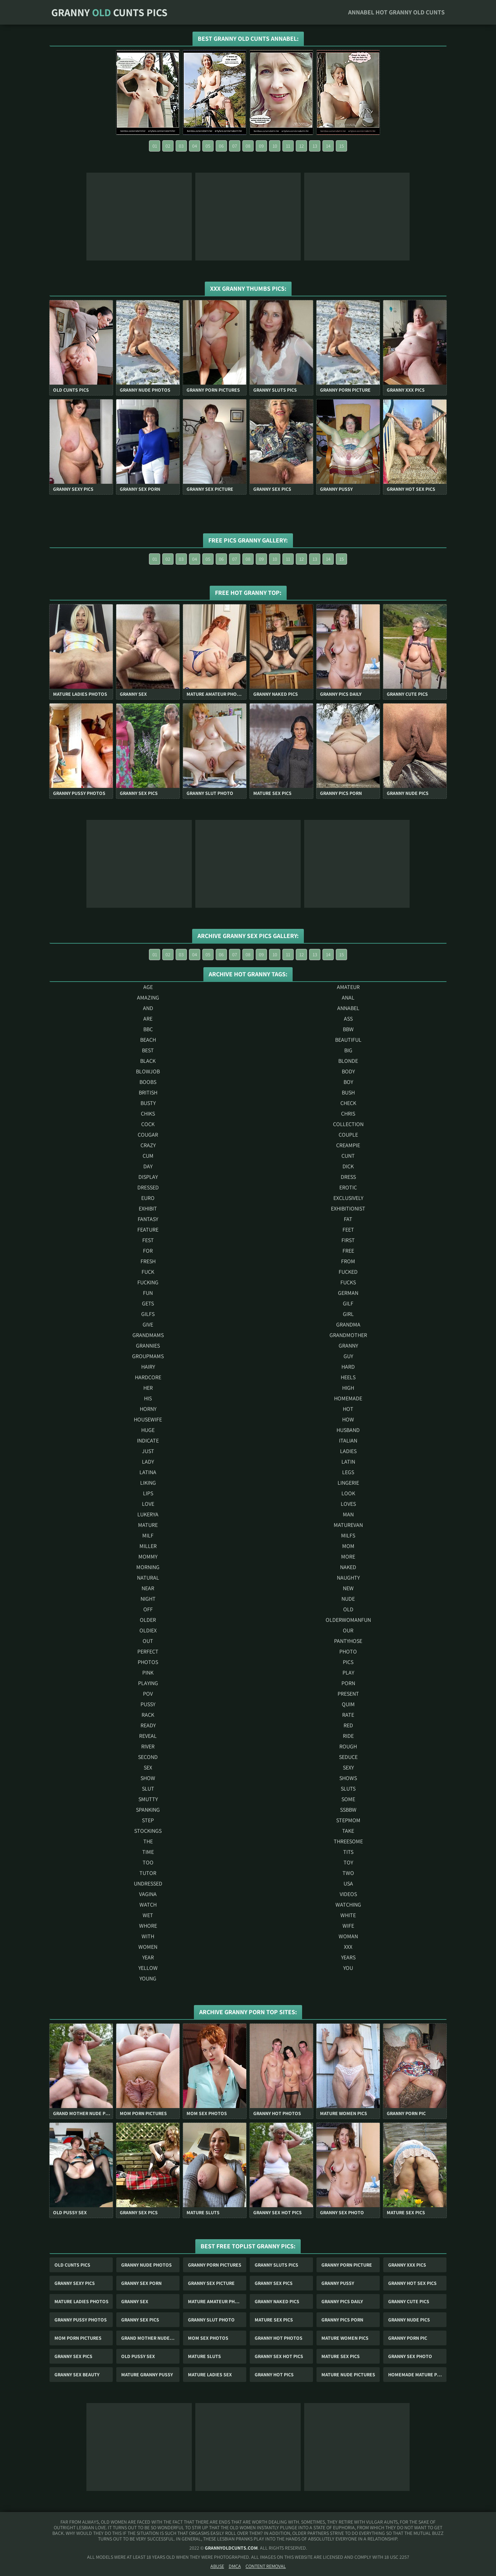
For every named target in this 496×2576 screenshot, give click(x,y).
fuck (148, 1272)
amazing (148, 997)
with (148, 1936)
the (148, 1841)
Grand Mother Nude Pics (150, 2338)
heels (348, 1377)
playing (148, 1683)
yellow (148, 1968)
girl (348, 1314)
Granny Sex (134, 2301)
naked (348, 1567)
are (147, 1018)
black (148, 1061)
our (348, 1630)
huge (148, 1430)
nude (348, 1598)
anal (348, 997)
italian (348, 1440)
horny (148, 1409)
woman (348, 1936)
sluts (348, 1788)
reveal (148, 1736)
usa (348, 1883)
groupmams (148, 1356)
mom (348, 1546)
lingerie (348, 1482)
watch (148, 1904)
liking (148, 1482)
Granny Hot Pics (274, 2374)
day (147, 1166)
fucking (147, 1282)
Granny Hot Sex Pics (412, 2283)
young (147, 1978)
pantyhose (348, 1641)
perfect (147, 1651)
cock (148, 1124)
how (348, 1419)
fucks (348, 1282)
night (148, 1598)
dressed (148, 1187)
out (148, 1641)
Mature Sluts (204, 2356)
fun (148, 1293)
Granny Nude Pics (409, 2320)
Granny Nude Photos (146, 2265)
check (348, 1103)
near (148, 1588)
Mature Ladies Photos (81, 2301)
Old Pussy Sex (138, 2356)
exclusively (348, 1198)
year (148, 1957)
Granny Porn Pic (407, 2338)
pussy (148, 1704)
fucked (348, 1272)
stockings (148, 1831)
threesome (348, 1841)
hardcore (148, 1377)
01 (154, 146)
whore (148, 1925)
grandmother (348, 1335)
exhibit (148, 1208)
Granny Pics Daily (342, 2301)
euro (148, 1198)
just (148, 1451)
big (348, 1050)
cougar (148, 1134)
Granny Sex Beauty (76, 2374)
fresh (148, 1261)
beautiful (348, 1039)
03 (181, 146)
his (148, 1398)
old (348, 1609)
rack (148, 1715)
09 (261, 146)
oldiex (148, 1630)
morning (147, 1567)
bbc (148, 1029)
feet (348, 1229)
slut (148, 1788)
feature (147, 1229)
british (148, 1092)
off (148, 1609)
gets (148, 1303)
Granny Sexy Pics (74, 2283)
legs (348, 1472)
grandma (348, 1324)
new (348, 1588)
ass (348, 1018)
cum (148, 1155)
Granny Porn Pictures (214, 2265)
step (148, 1820)
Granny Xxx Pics (407, 2265)
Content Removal (266, 2566)
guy (348, 1356)
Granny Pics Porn (342, 2320)
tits (348, 1852)
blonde (348, 1061)
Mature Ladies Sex (210, 2374)
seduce (348, 1757)
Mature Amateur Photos (217, 2301)
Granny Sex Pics (274, 2283)
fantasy (148, 1219)
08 (248, 146)
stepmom (348, 1820)
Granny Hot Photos (278, 2338)
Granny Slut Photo (211, 2320)
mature (148, 1525)
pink (148, 1672)
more (348, 1556)
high (348, 1388)
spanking (148, 1809)
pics (348, 1662)
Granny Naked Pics (277, 2301)
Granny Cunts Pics (109, 12)
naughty (348, 1577)
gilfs (148, 1314)
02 (167, 146)
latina (147, 1472)
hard (348, 1366)
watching (348, 1904)
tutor (147, 1873)
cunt (348, 1155)
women (147, 1947)
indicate (148, 1440)
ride (348, 1736)
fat (348, 1219)
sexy (348, 1767)
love (148, 1504)
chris (348, 1113)
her (148, 1388)
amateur (348, 987)
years (348, 1957)
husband (348, 1430)
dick (348, 1166)
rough (348, 1746)
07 (234, 146)
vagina (148, 1894)
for (148, 1250)
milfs (348, 1535)
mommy (147, 1556)
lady (148, 1461)
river (148, 1746)
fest (148, 1240)
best (148, 1050)
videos (348, 1894)
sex (148, 1767)
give (148, 1324)
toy (348, 1862)
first (348, 1240)
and (148, 1008)
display (148, 1177)
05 (207, 146)
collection (348, 1124)
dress (348, 1177)
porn (348, 1683)
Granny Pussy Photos (80, 2320)
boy (348, 1082)
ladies (348, 1451)
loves (348, 1504)
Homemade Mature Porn (417, 2374)
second (148, 1757)
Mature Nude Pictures (348, 2374)
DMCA (235, 2566)
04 (194, 146)
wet (148, 1915)
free (348, 1250)
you (348, 1968)
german (348, 1293)
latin (348, 1461)
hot (348, 1409)
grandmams (148, 1335)
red (348, 1725)
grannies (148, 1345)
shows (348, 1778)
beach (148, 1039)
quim (348, 1704)
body (348, 1071)
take (348, 1831)
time (148, 1852)
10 (275, 146)
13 (315, 146)
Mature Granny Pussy (147, 2374)
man (348, 1514)
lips (148, 1493)
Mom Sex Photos (208, 2338)
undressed (148, 1883)
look (348, 1493)
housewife (148, 1419)
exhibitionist (348, 1208)
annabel (348, 1008)
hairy (148, 1366)
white (348, 1915)
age (148, 987)
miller (148, 1546)
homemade (348, 1398)
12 (301, 146)
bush (348, 1092)
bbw (348, 1029)
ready (148, 1725)
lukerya (147, 1514)
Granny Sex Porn (141, 2283)
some (348, 1799)
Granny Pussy (337, 2283)
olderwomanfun (348, 1620)
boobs (147, 1082)
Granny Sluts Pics (276, 2265)
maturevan (348, 1525)
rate (348, 1715)
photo (348, 1651)
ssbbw (348, 1809)
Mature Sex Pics (274, 2320)
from (348, 1261)
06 (221, 146)
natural (148, 1577)
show (148, 1778)
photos (148, 1662)
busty (148, 1103)
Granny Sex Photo (410, 2356)
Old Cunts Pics (72, 2265)
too (148, 1862)
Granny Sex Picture (211, 2283)
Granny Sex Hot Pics (279, 2356)
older (148, 1620)
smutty (148, 1799)
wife (348, 1925)
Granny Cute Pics (408, 2301)
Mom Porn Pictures (78, 2338)
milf (148, 1535)
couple (348, 1134)
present (348, 1693)
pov (148, 1693)
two (348, 1873)
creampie (348, 1145)
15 (341, 146)
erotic (348, 1187)
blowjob (148, 1071)
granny (348, 1345)
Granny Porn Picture (346, 2265)
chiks (148, 1113)
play (348, 1672)
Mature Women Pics (344, 2338)
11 (288, 146)
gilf (348, 1303)
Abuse (217, 2566)
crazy (148, 1145)
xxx (348, 1947)
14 (328, 146)
